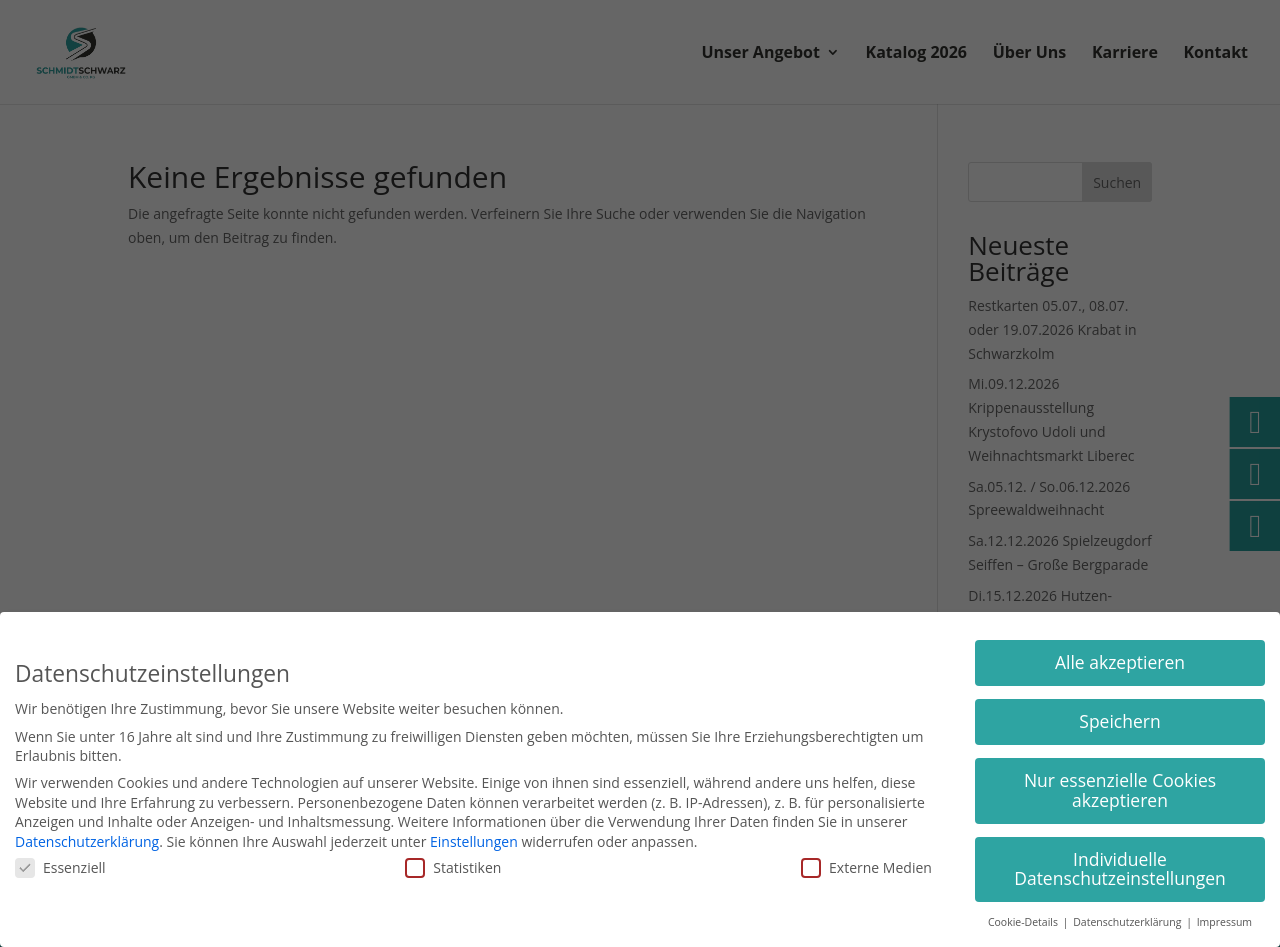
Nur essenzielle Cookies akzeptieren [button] (1120, 790)
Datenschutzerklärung (87, 841)
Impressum (1224, 922)
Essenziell (60, 867)
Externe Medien (866, 867)
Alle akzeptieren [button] (1120, 662)
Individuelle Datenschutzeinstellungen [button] (1120, 869)
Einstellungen (474, 841)
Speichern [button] (1119, 721)
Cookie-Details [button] (1024, 922)
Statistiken (453, 867)
